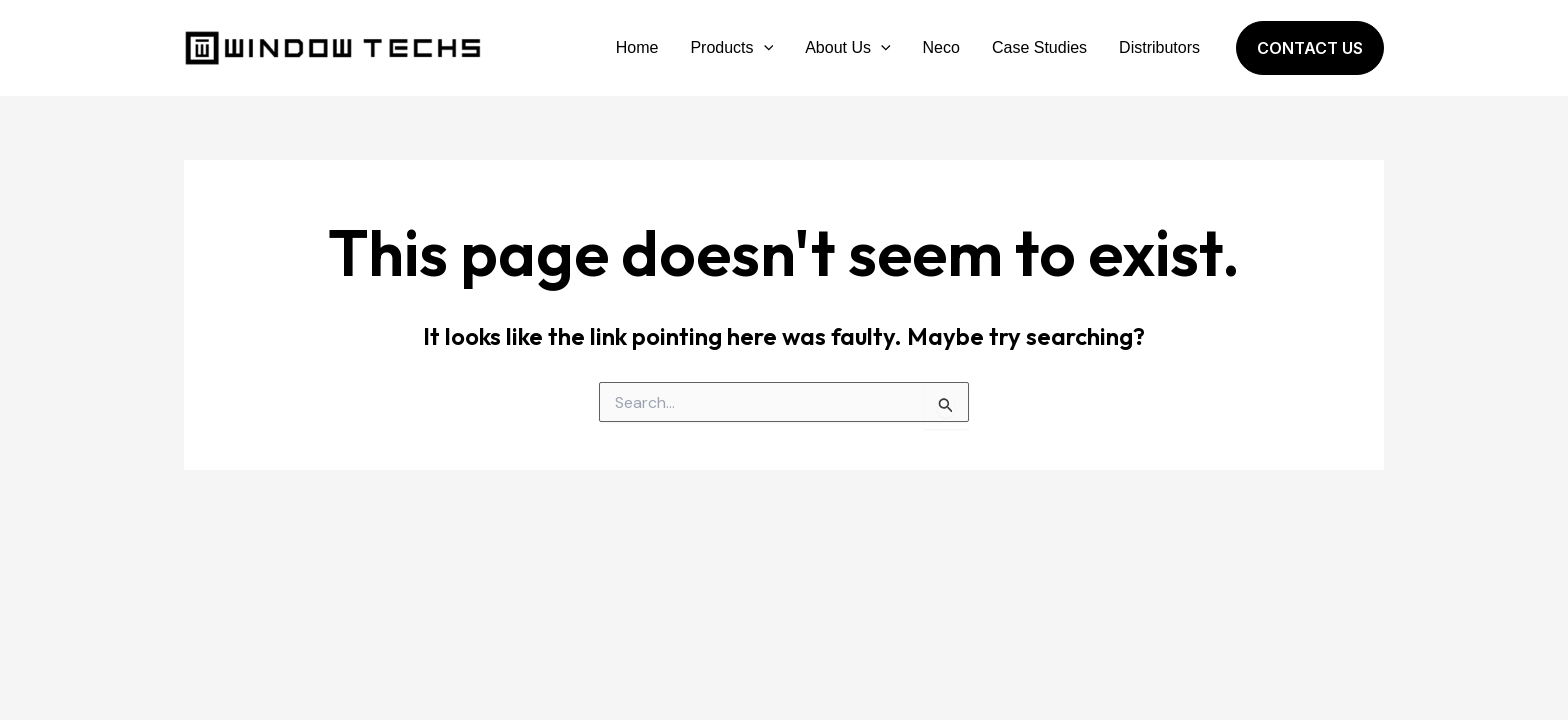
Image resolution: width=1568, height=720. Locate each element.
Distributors (1159, 47)
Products (731, 48)
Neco (941, 47)
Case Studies (1039, 47)
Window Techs (504, 47)
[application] (764, 48)
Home (637, 47)
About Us (847, 48)
